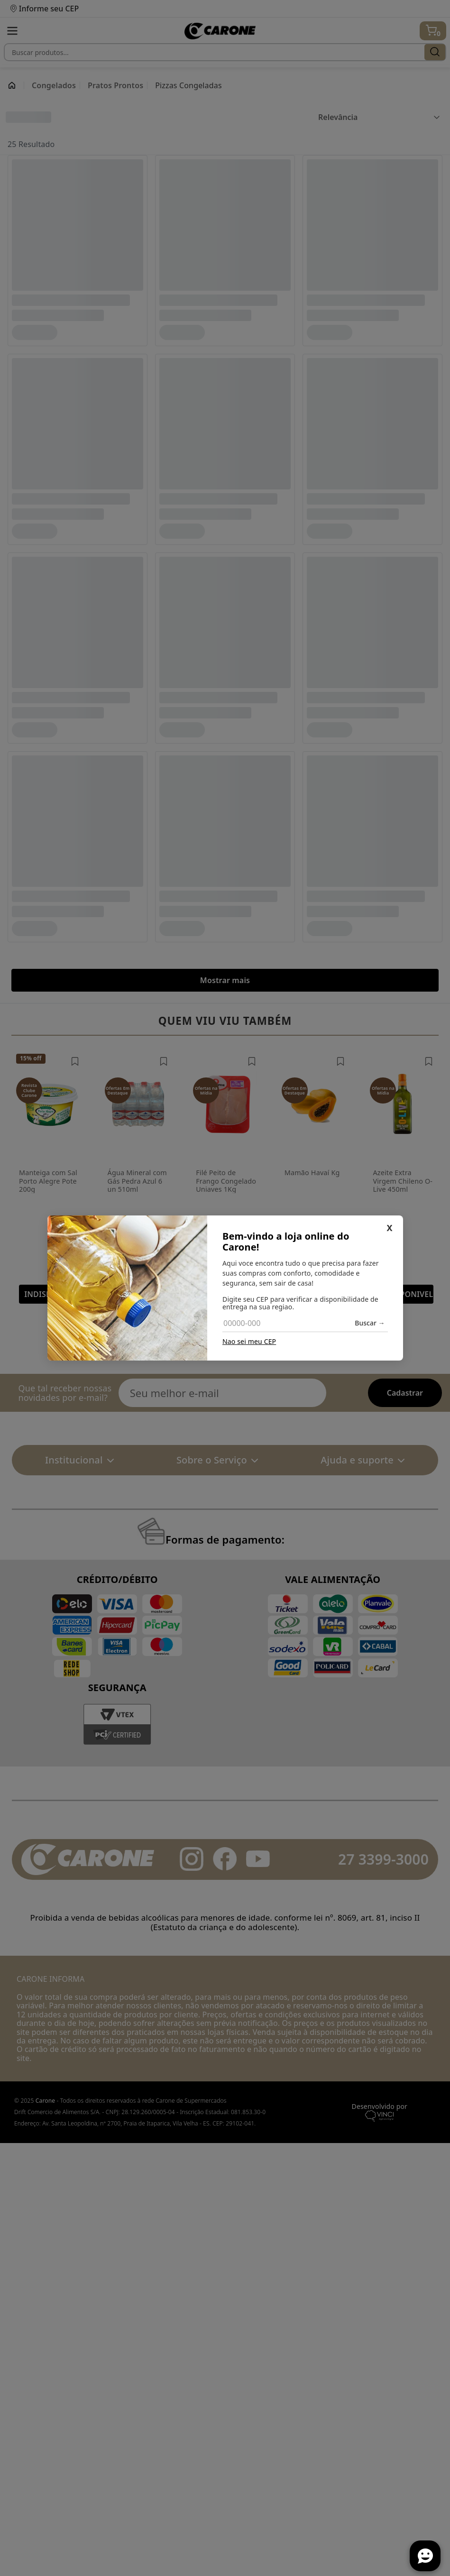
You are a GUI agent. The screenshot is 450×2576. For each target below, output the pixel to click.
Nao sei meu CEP (249, 1341)
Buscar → (370, 1323)
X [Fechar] (389, 1228)
